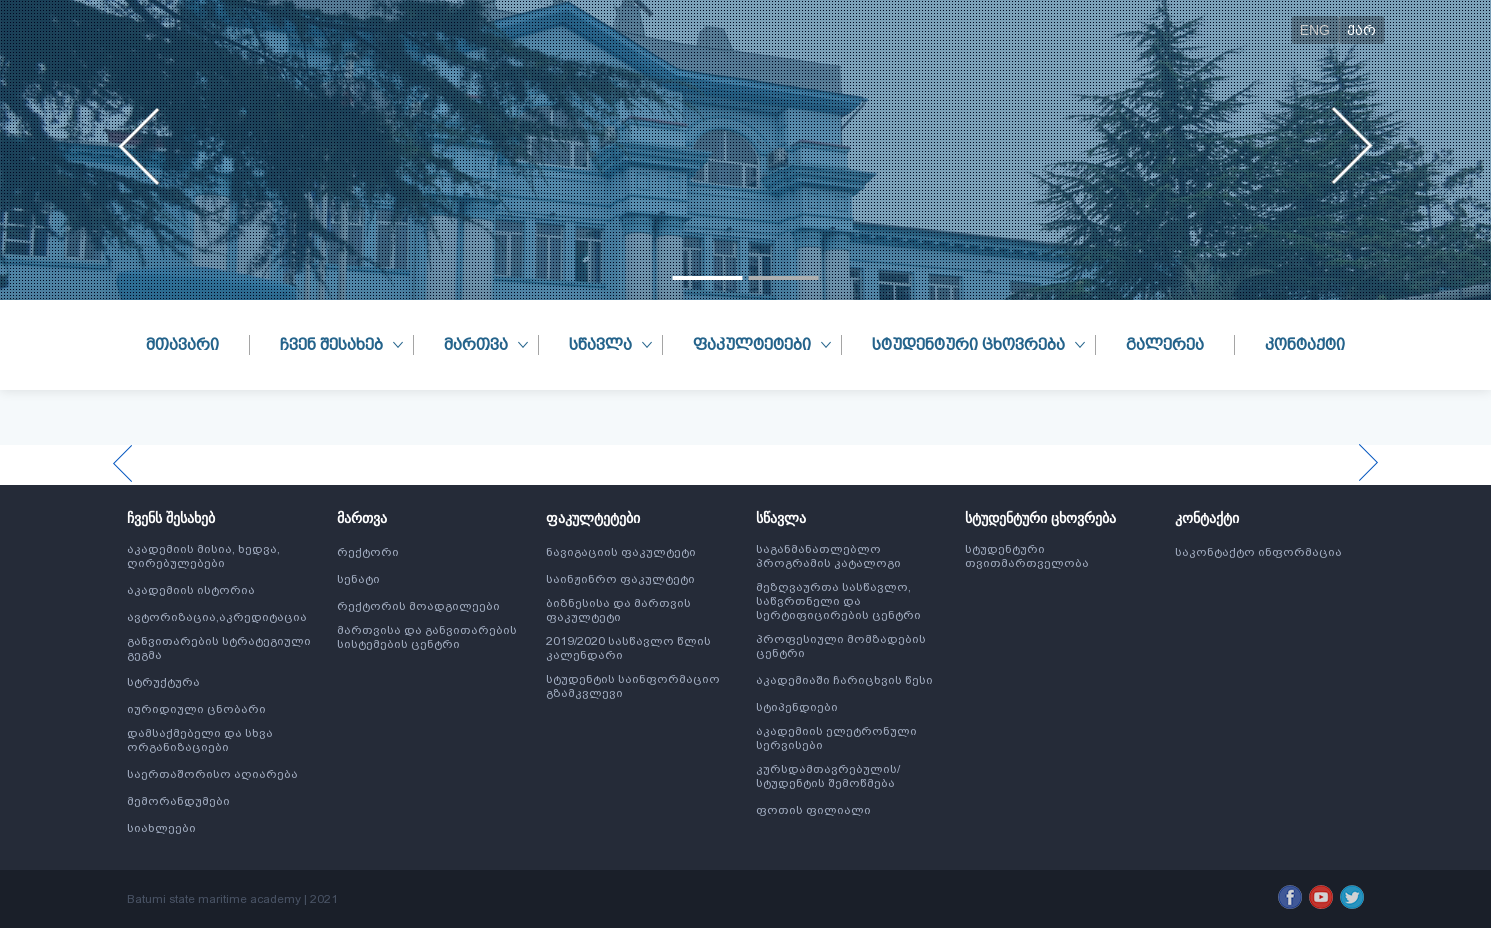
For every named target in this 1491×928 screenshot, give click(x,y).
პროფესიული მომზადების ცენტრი (841, 646)
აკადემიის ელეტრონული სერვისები (836, 738)
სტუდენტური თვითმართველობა (1027, 556)
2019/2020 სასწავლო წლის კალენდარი (628, 648)
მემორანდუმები (178, 801)
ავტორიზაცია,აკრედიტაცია (217, 617)
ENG (1315, 30)
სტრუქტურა (163, 682)
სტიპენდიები (797, 707)
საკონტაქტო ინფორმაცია (1258, 552)
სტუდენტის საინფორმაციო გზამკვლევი (633, 686)
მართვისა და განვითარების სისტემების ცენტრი (427, 637)
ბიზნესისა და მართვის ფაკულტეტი (618, 610)
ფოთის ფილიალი (813, 810)
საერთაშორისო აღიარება (212, 774)
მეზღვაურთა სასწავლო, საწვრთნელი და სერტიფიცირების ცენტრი (838, 601)
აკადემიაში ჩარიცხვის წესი (844, 680)
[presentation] (139, 146)
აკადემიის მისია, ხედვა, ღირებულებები (203, 556)
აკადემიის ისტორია (191, 590)
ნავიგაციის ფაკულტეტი (621, 552)
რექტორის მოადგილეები (418, 606)
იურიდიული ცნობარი (196, 709)
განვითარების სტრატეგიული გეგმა (219, 648)
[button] (708, 278)
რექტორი (368, 552)
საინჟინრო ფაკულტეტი (620, 579)
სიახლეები (161, 828)
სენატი (358, 579)
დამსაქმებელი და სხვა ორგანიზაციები (200, 740)
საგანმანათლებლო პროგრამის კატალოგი (828, 556)
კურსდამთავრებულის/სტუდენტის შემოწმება (828, 776)
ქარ (1361, 30)
